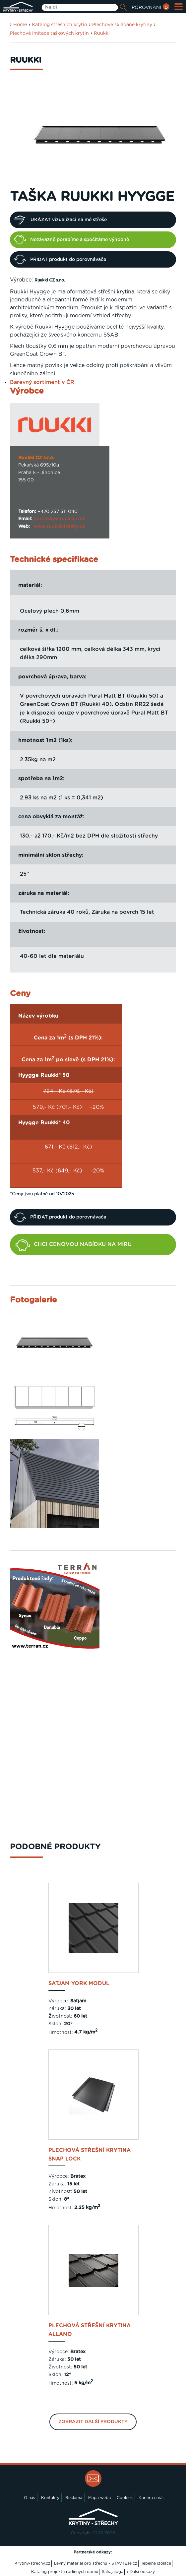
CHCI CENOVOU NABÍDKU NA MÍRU (74, 1245)
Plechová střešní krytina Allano (89, 2330)
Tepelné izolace (156, 2563)
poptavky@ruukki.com (59, 519)
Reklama (73, 2498)
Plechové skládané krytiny (122, 25)
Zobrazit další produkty (93, 2421)
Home (20, 25)
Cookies (125, 2498)
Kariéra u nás (151, 2498)
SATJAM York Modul (78, 1983)
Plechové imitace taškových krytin (49, 33)
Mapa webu (99, 2498)
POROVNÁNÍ (150, 7)
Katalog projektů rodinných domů (64, 2572)
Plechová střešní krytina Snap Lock (89, 2155)
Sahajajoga (112, 2572)
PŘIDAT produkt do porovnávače (60, 259)
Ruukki (102, 33)
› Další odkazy (141, 2572)
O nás (29, 2498)
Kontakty (50, 2498)
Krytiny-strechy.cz (32, 2563)
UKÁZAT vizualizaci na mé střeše (60, 220)
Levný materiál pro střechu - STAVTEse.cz (95, 2563)
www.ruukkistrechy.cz (59, 526)
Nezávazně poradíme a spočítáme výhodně (71, 240)
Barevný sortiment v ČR (42, 382)
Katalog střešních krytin (59, 25)
